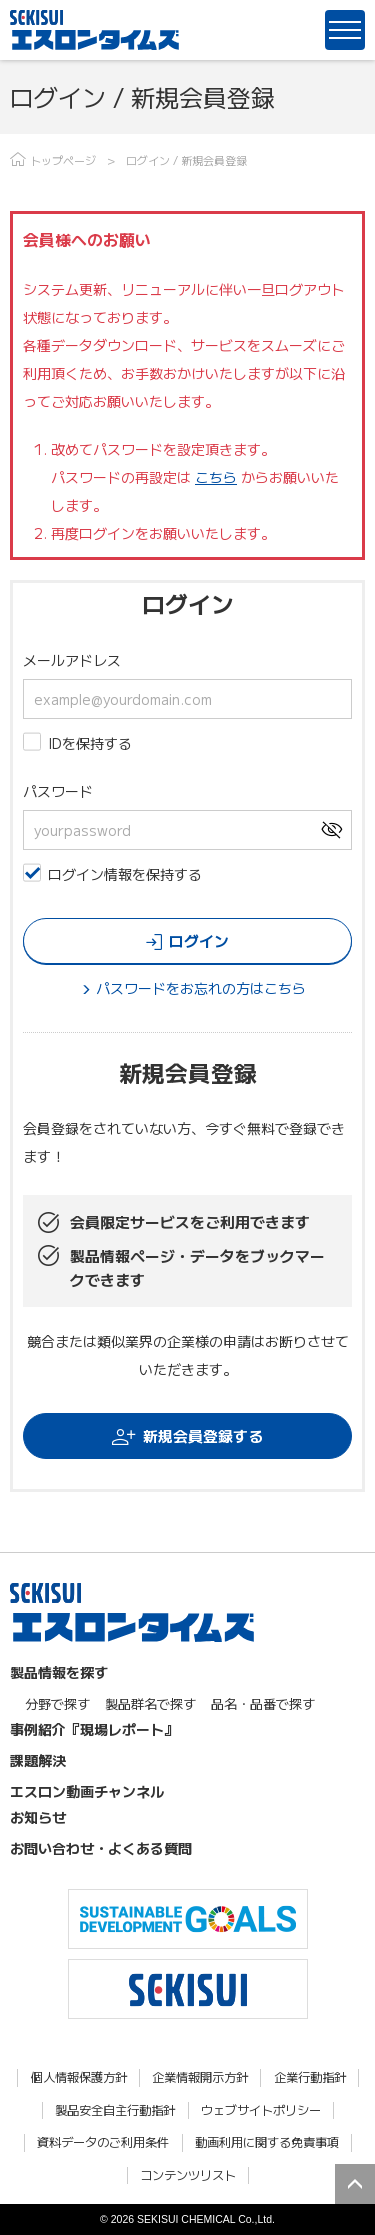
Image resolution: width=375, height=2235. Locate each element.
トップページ (63, 160)
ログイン (199, 940)
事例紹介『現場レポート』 (94, 1729)
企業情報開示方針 (200, 2077)
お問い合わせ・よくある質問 (101, 1848)
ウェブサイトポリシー (261, 2110)
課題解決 (38, 1760)
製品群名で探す (150, 1703)
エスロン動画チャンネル (87, 1791)
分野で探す (57, 1703)
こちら (216, 477)
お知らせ (38, 1817)
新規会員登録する (203, 1435)
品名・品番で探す (263, 1703)
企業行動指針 (310, 2077)
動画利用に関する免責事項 (267, 2142)
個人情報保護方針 (79, 2077)
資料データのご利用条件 (103, 2142)
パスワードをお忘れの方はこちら (201, 988)
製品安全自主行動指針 (115, 2110)
